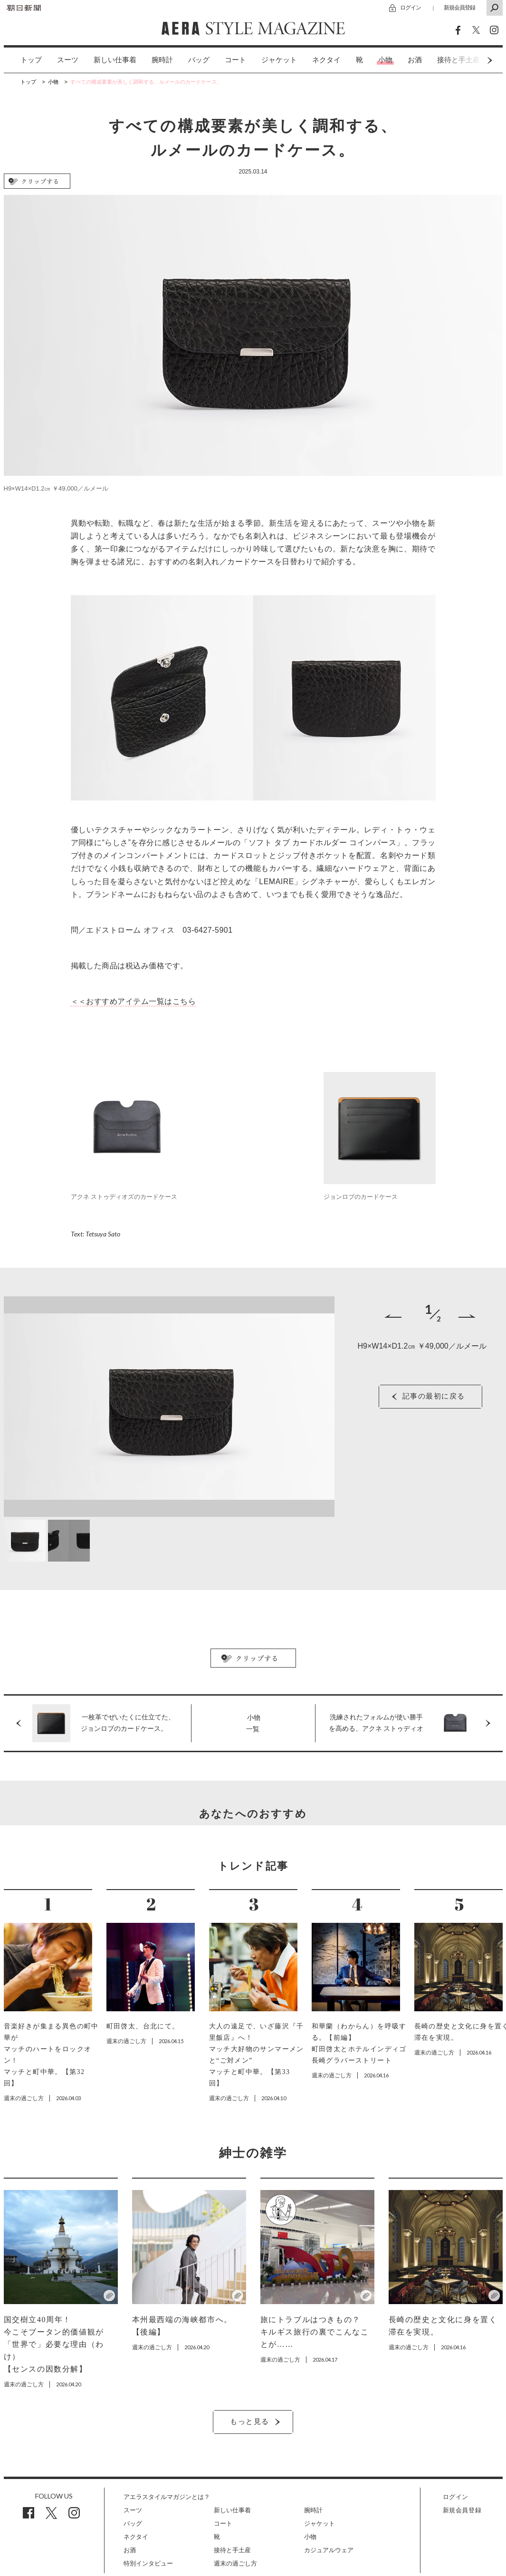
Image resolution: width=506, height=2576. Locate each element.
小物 (385, 60)
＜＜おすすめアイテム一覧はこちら (133, 1001)
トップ (31, 60)
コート (235, 60)
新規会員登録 (459, 7)
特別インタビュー (148, 2563)
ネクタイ (326, 60)
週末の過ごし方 (235, 2563)
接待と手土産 (232, 2550)
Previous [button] (392, 1315)
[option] (23, 60)
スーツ (67, 60)
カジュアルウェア (328, 2550)
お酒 (415, 60)
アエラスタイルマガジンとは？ (167, 2496)
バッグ (199, 60)
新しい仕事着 (115, 60)
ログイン (410, 7)
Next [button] (472, 60)
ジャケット (279, 60)
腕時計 (162, 60)
